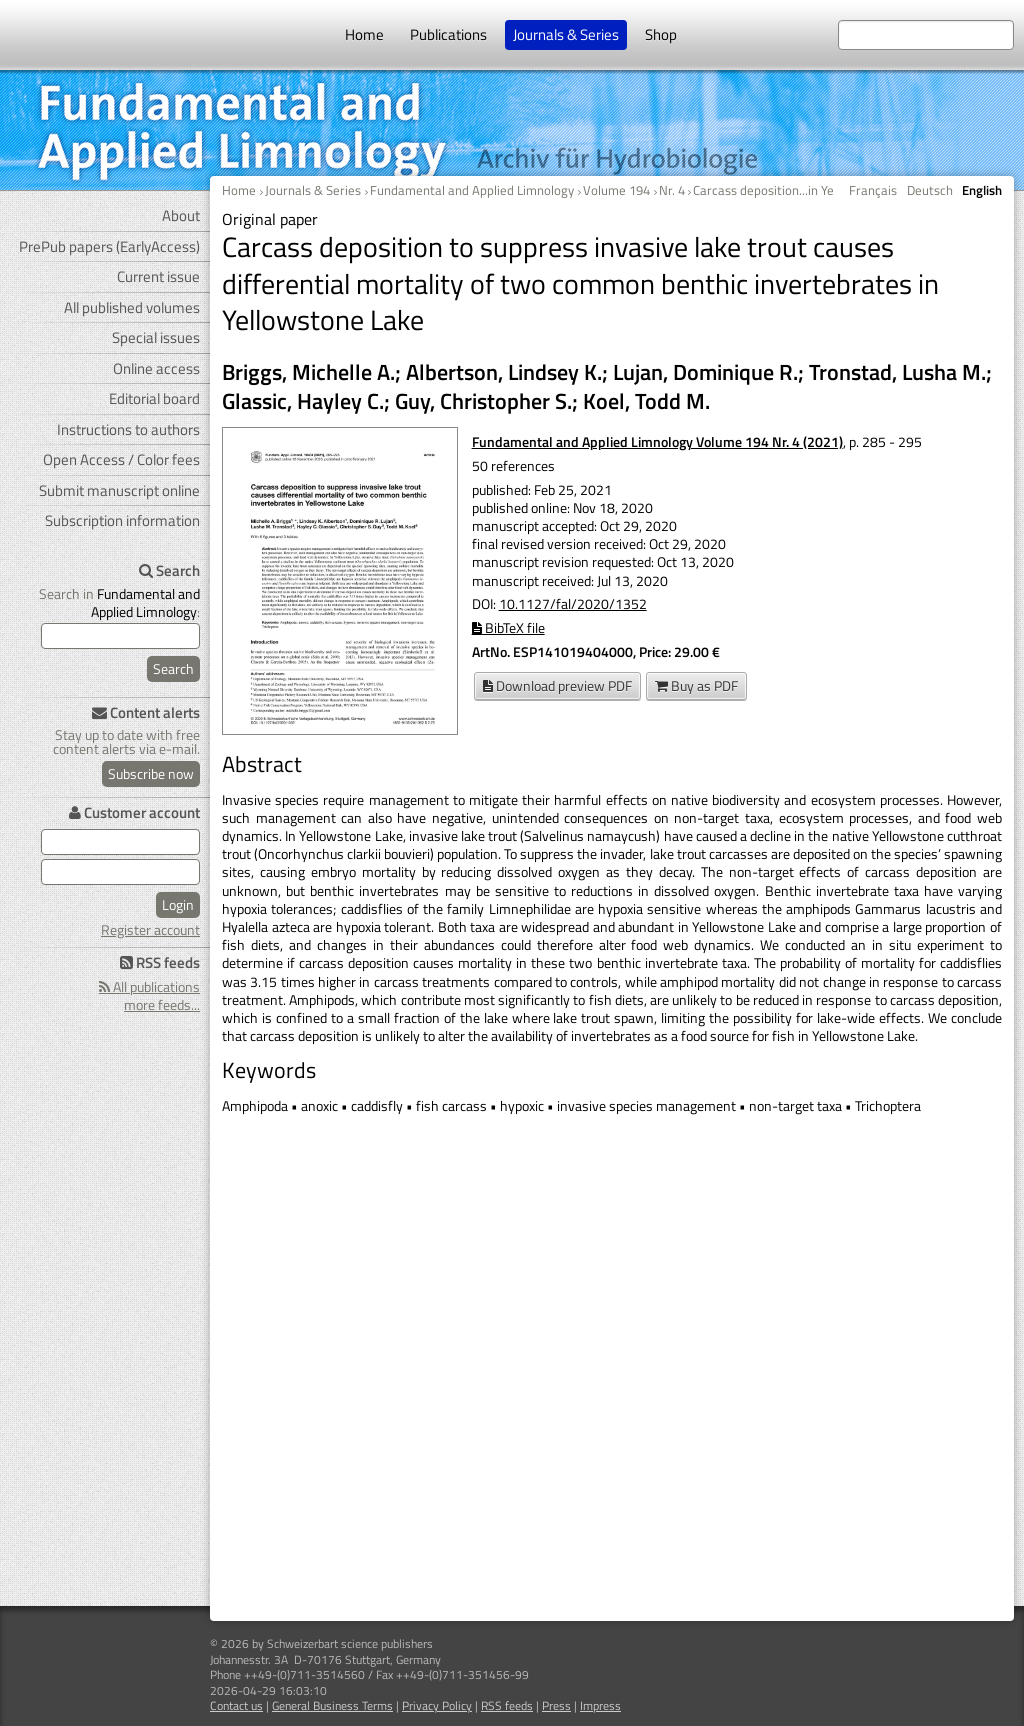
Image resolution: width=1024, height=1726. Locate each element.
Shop (661, 34)
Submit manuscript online (119, 490)
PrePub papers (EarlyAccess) (109, 246)
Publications (448, 34)
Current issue (158, 276)
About (181, 215)
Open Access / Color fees (121, 459)
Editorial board (154, 398)
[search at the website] (926, 35)
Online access (156, 368)
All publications (149, 986)
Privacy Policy (437, 1705)
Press (556, 1705)
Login (178, 904)
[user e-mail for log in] (120, 842)
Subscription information (122, 520)
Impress (600, 1705)
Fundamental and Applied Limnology (472, 190)
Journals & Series (566, 34)
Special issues (156, 337)
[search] (120, 636)
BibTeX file (508, 627)
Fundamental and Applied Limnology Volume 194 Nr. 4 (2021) (657, 441)
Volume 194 (616, 190)
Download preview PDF (557, 685)
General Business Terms (332, 1705)
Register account (150, 929)
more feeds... (162, 1004)
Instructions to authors (128, 429)
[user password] (120, 872)
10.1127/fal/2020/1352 (573, 603)
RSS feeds (507, 1705)
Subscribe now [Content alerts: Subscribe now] (151, 773)
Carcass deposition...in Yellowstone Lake (805, 190)
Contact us (236, 1705)
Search (173, 668)
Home (364, 34)
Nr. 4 (672, 190)
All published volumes (132, 307)
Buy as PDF (696, 685)
